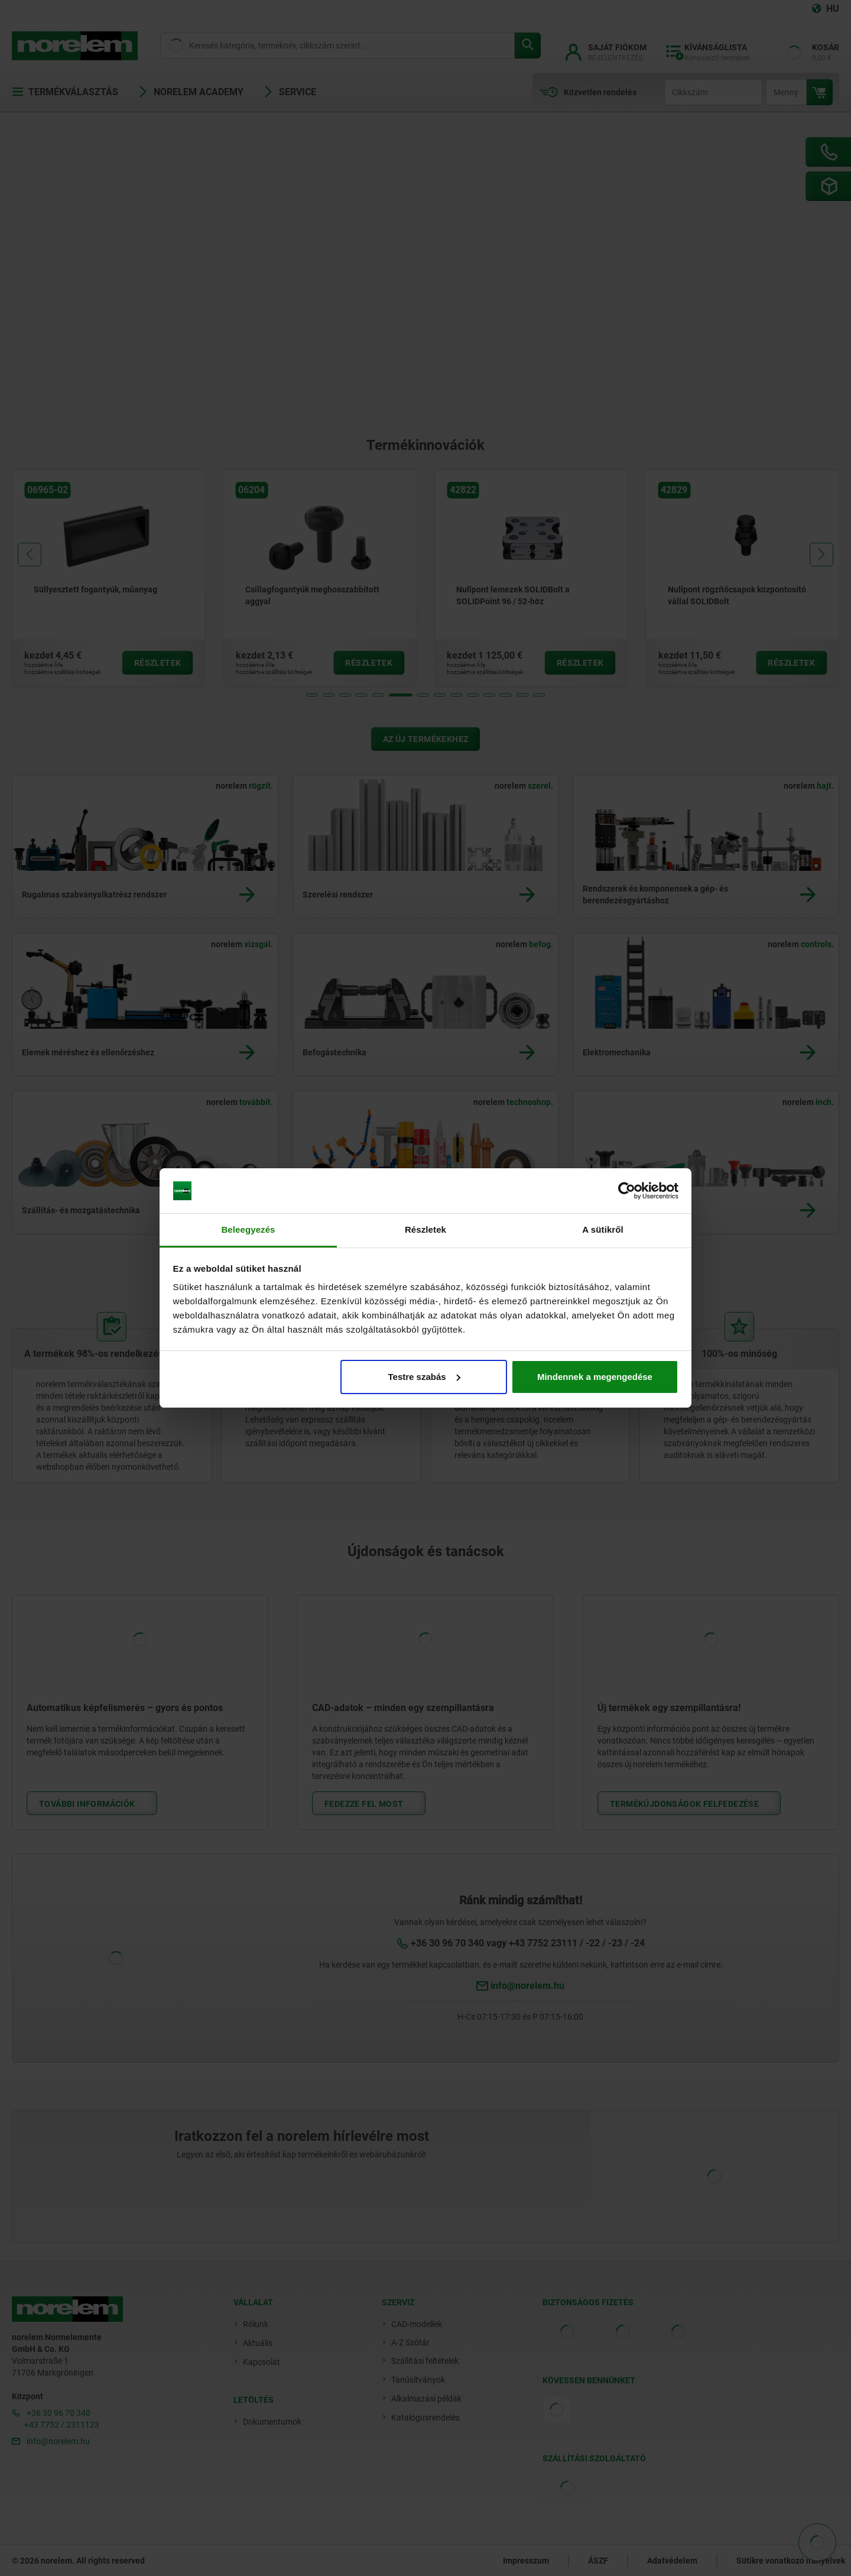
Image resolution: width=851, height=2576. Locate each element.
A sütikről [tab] (602, 1229)
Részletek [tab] (425, 1229)
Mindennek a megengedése (594, 1377)
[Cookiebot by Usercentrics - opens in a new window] (626, 1191)
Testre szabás (424, 1377)
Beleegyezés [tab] (248, 1229)
